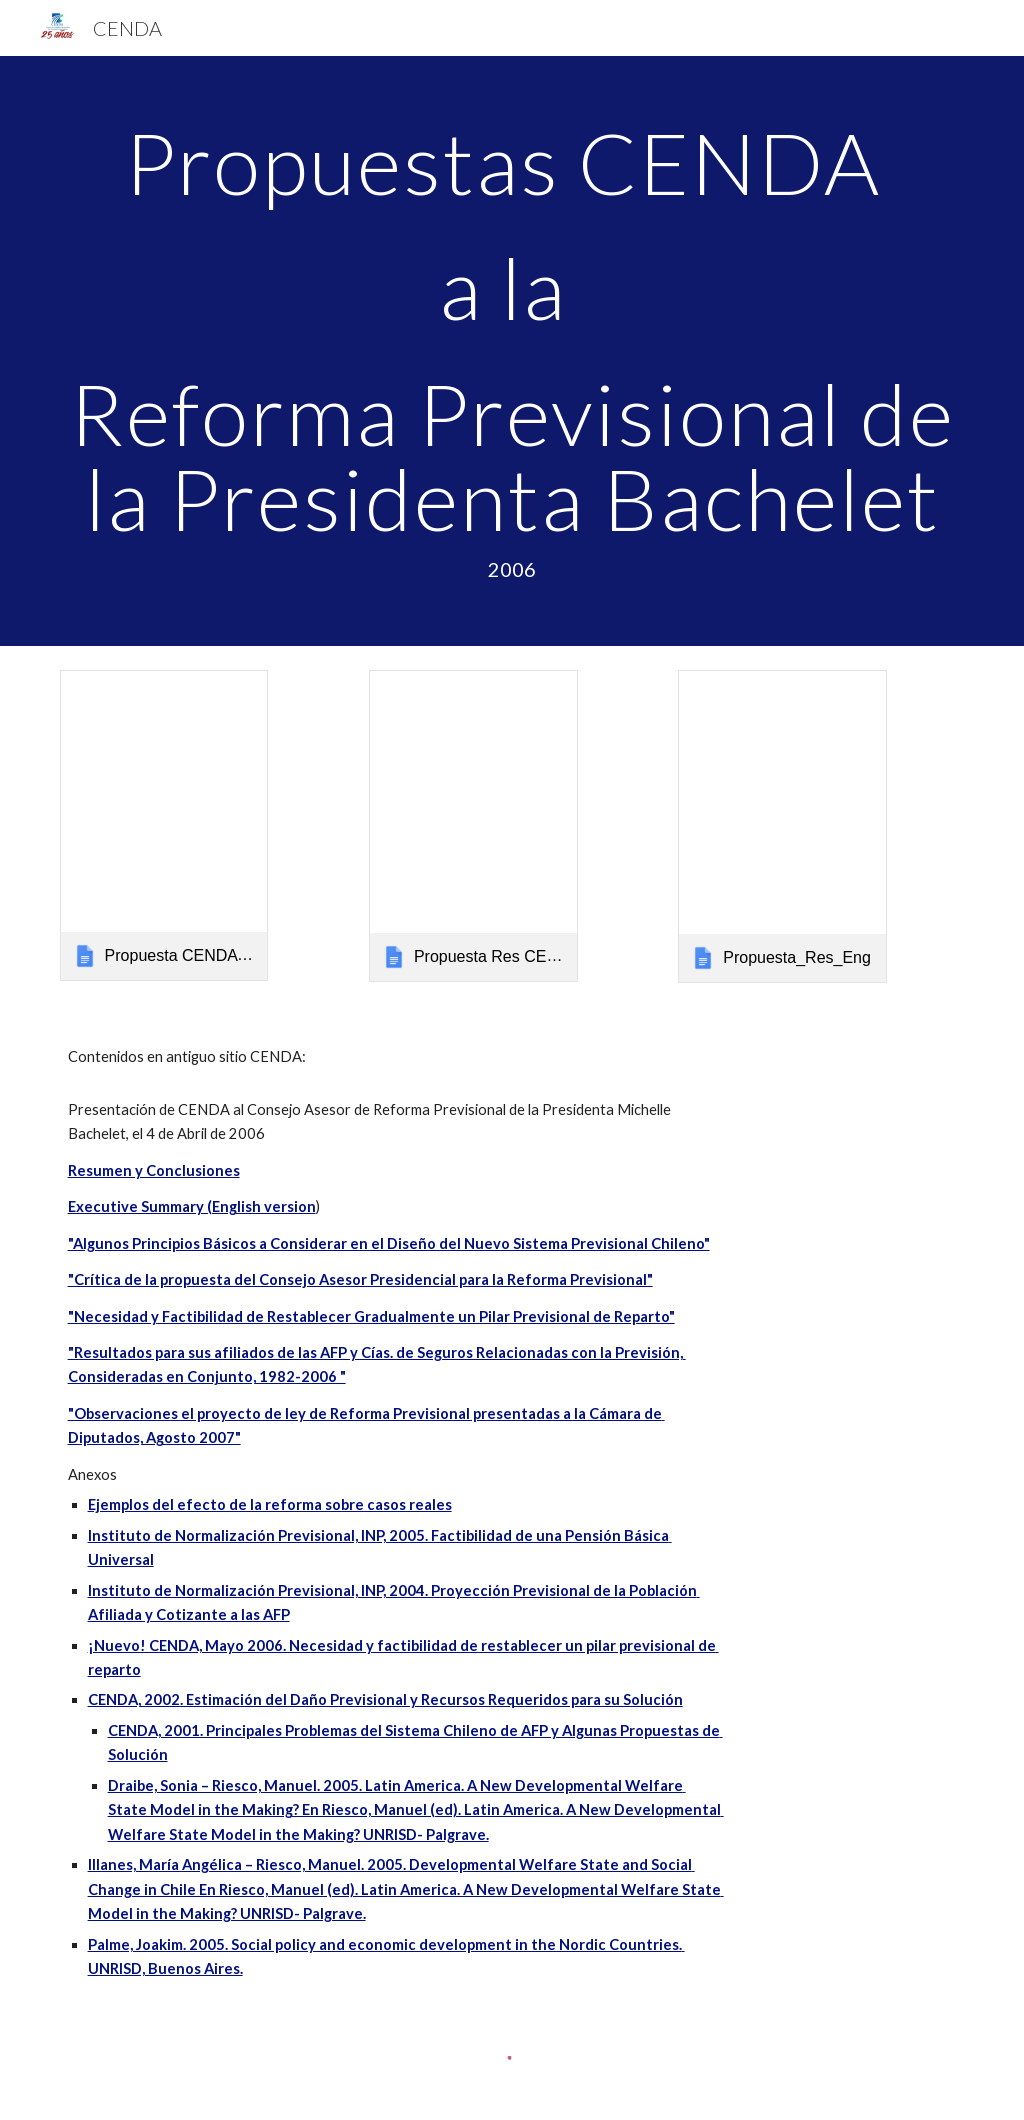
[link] (164, 825)
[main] (512, 351)
